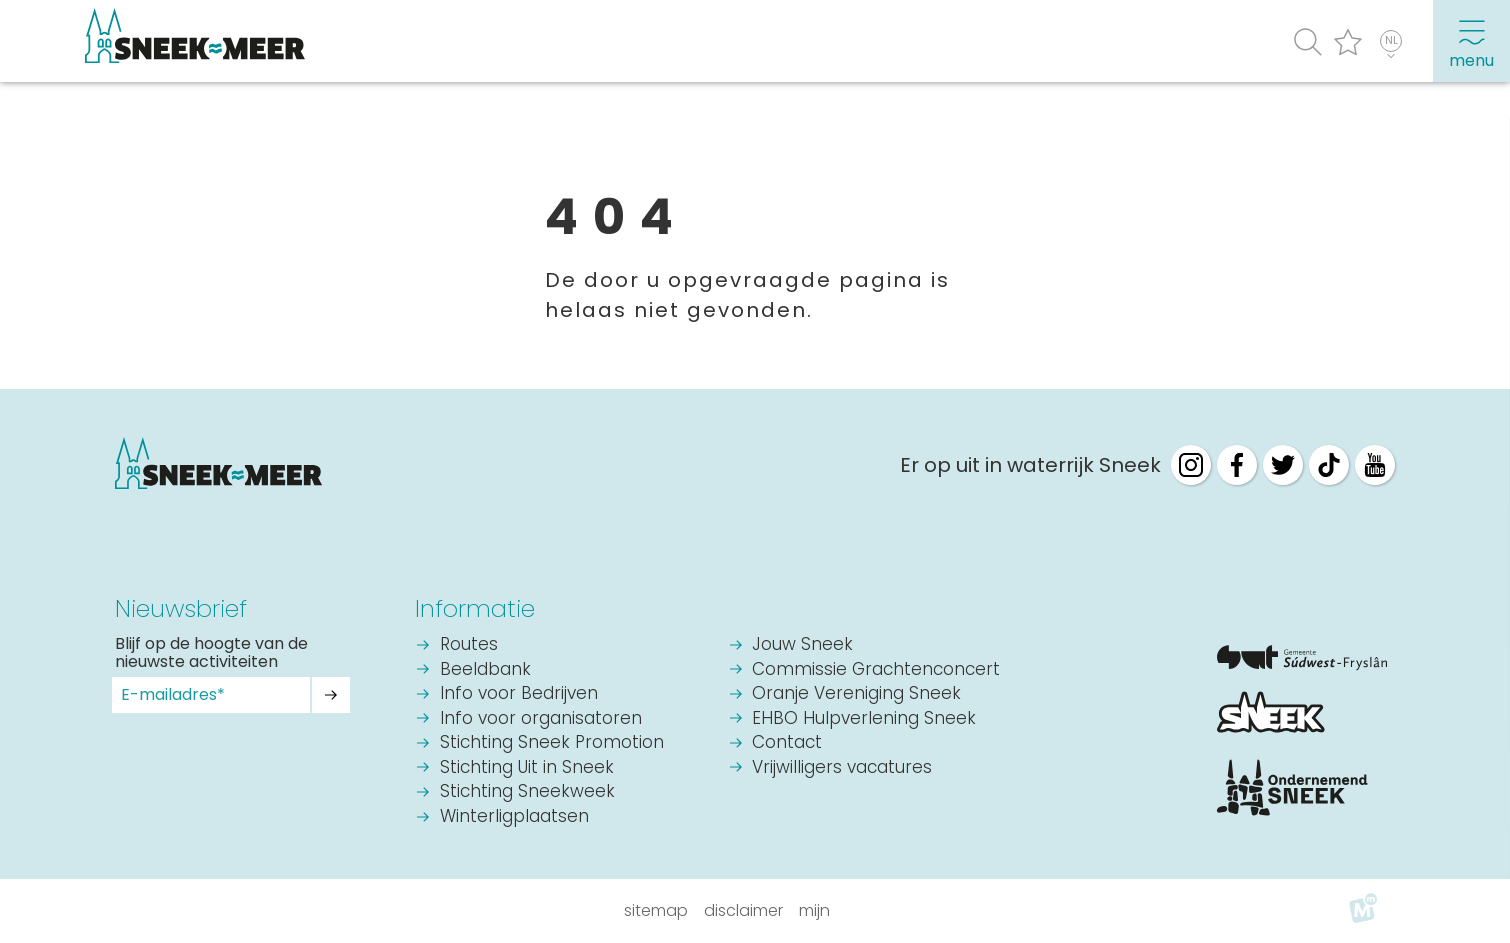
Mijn (814, 910)
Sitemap (656, 910)
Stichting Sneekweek (527, 792)
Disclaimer (743, 910)
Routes (469, 645)
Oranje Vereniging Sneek (856, 694)
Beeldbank (485, 670)
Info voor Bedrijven (519, 694)
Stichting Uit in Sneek (527, 768)
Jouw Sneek (802, 645)
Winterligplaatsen (514, 817)
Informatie (475, 608)
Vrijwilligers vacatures (842, 768)
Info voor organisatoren (541, 719)
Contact (787, 743)
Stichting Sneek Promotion (552, 743)
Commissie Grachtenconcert (876, 670)
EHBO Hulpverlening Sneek (864, 719)
